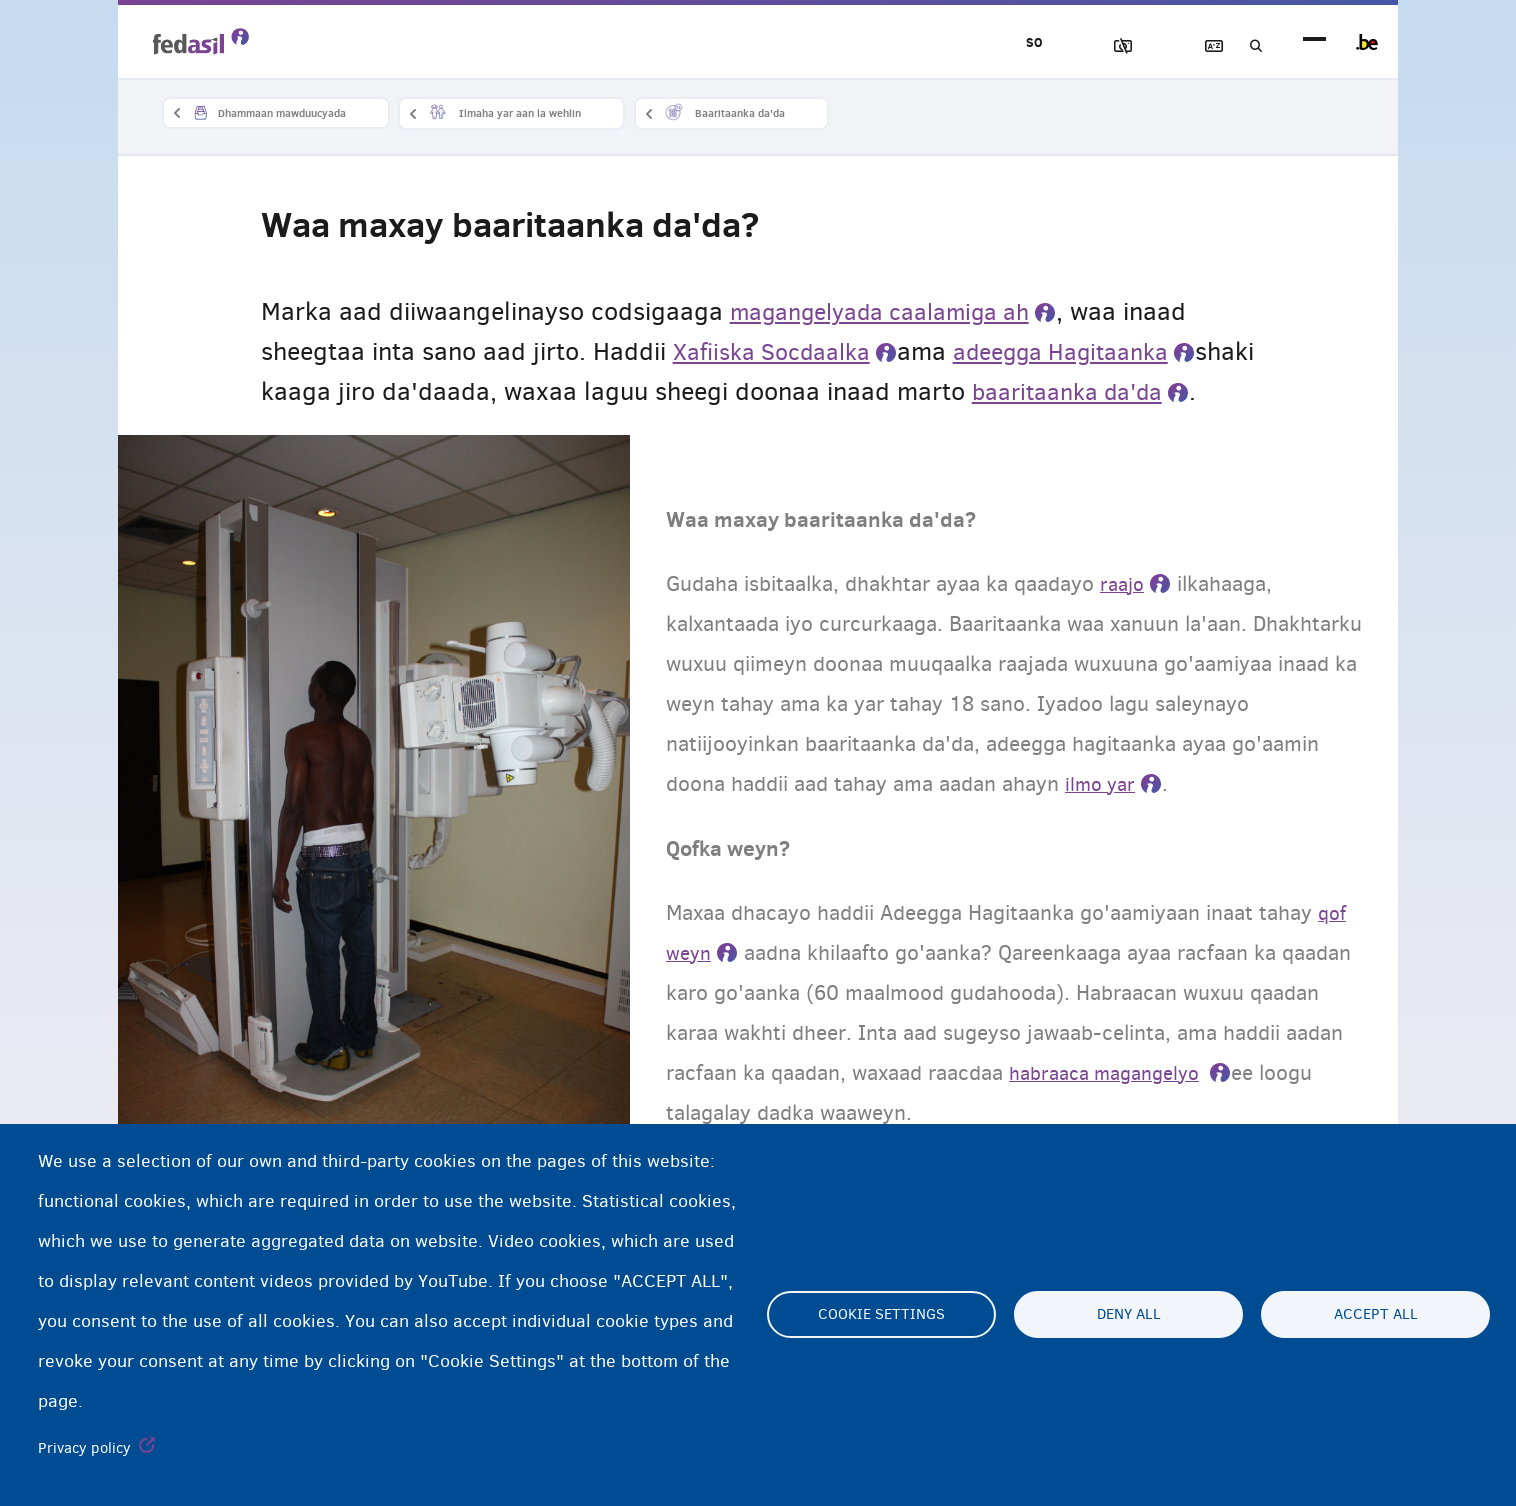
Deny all (1129, 1315)
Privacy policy (84, 1448)
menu (1314, 42)
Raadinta (1246, 46)
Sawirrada (1075, 46)
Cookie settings (881, 1315)
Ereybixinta (1189, 46)
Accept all (1376, 1315)
